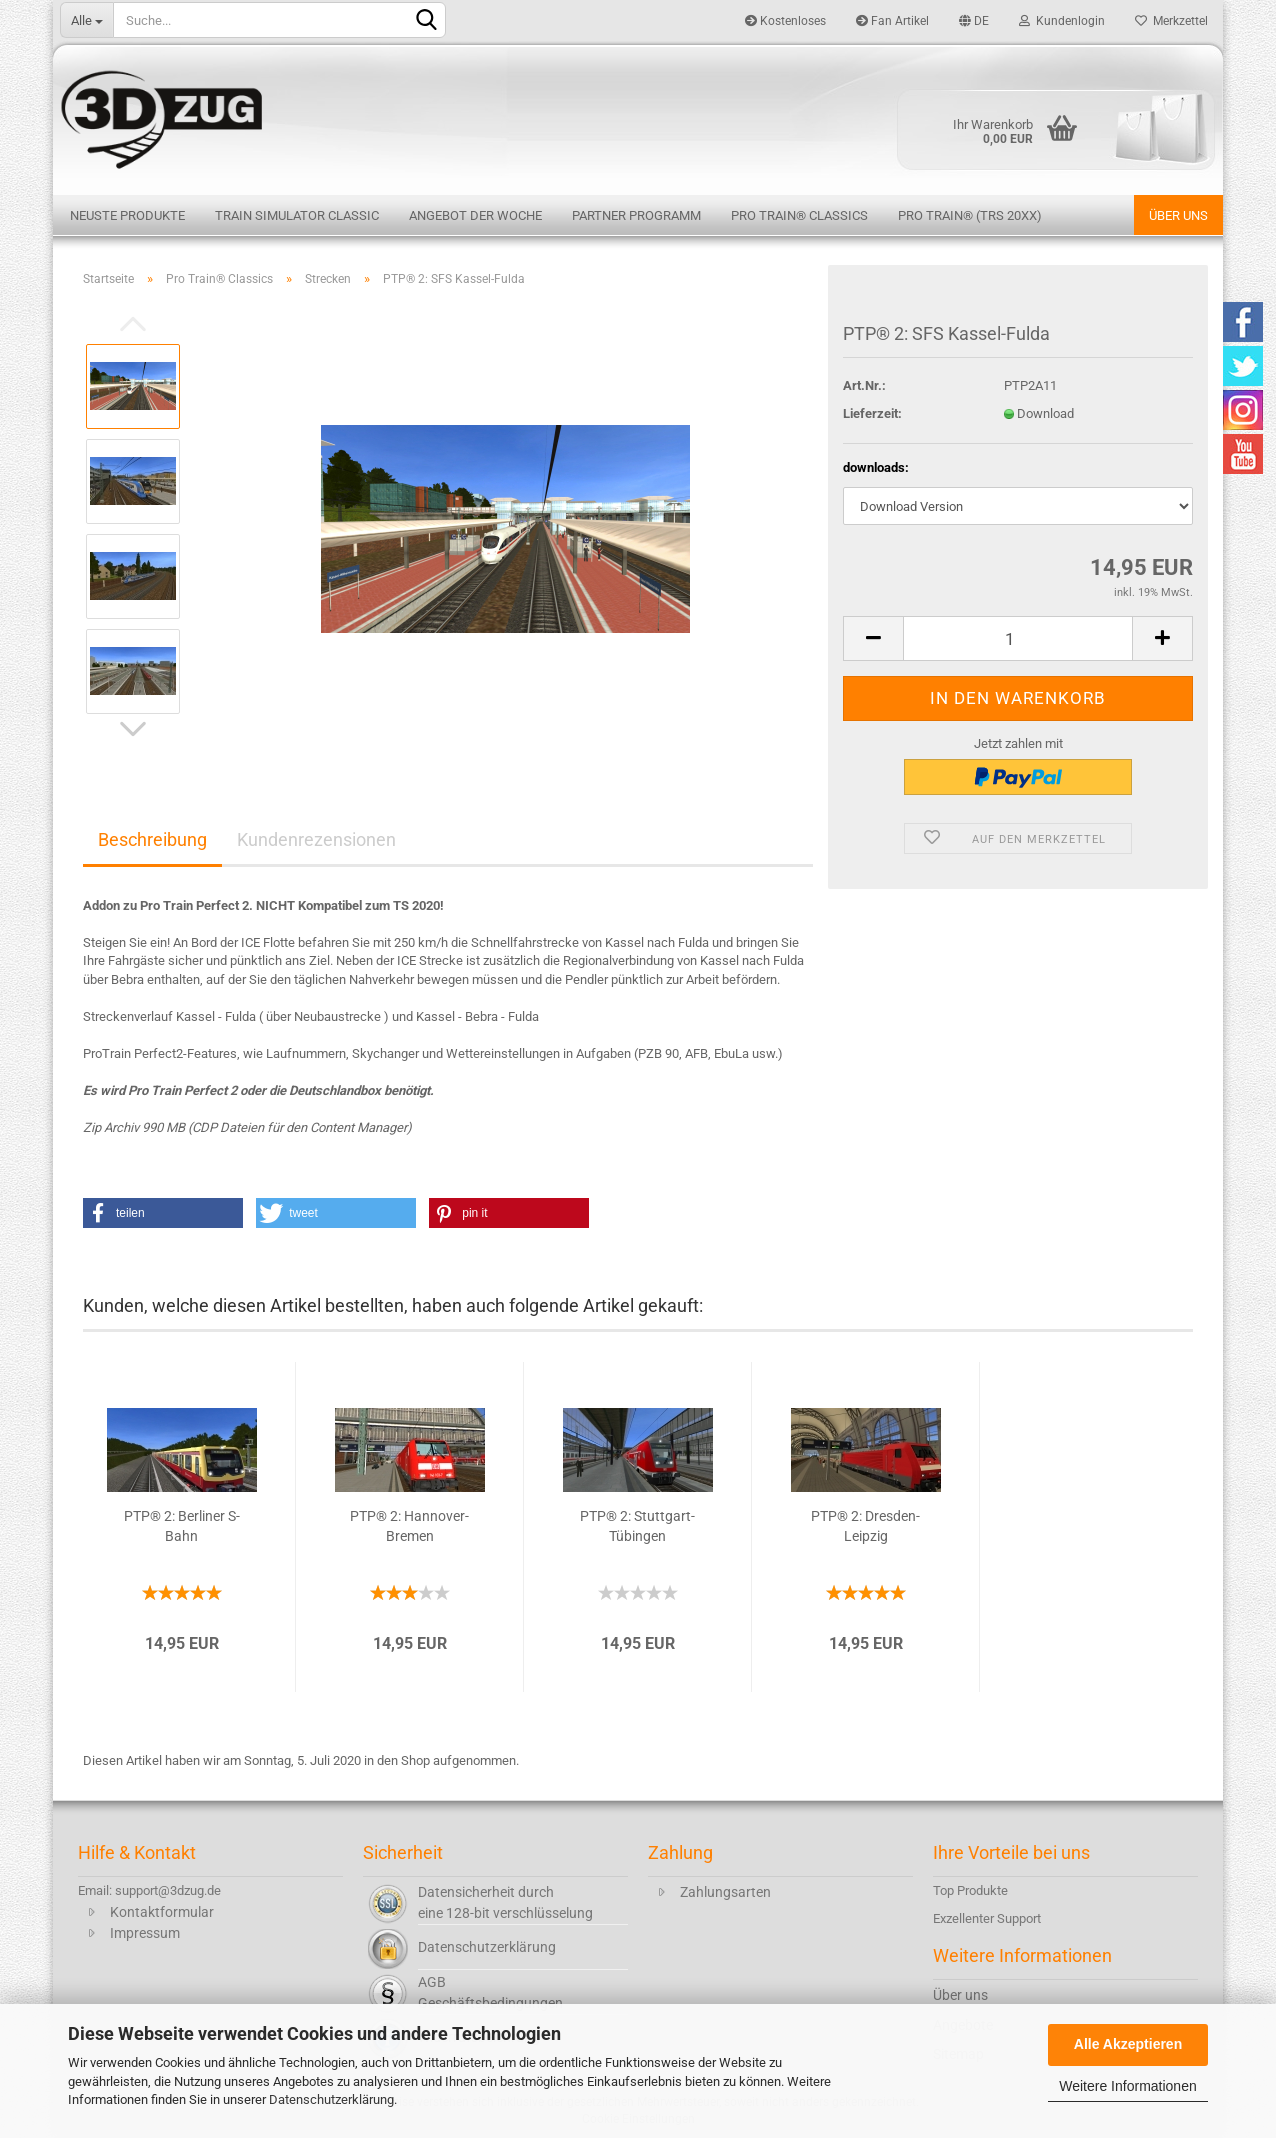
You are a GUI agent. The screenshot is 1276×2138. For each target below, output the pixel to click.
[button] (163, 1213)
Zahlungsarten (725, 1892)
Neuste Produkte (127, 215)
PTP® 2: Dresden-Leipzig (865, 1526)
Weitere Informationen (1127, 2086)
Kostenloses (785, 21)
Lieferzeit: (872, 413)
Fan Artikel (892, 21)
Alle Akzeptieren (1128, 2044)
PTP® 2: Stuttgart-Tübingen (637, 1526)
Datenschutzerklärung (331, 2099)
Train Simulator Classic (297, 215)
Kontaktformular (162, 1912)
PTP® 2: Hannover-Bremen (409, 1526)
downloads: (876, 467)
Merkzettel (1171, 21)
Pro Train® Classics (799, 215)
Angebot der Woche (475, 215)
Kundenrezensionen (316, 839)
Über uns (1178, 215)
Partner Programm (636, 215)
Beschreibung (152, 839)
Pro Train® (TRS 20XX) (970, 215)
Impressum (145, 1933)
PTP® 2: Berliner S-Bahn (182, 1526)
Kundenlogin (1062, 21)
